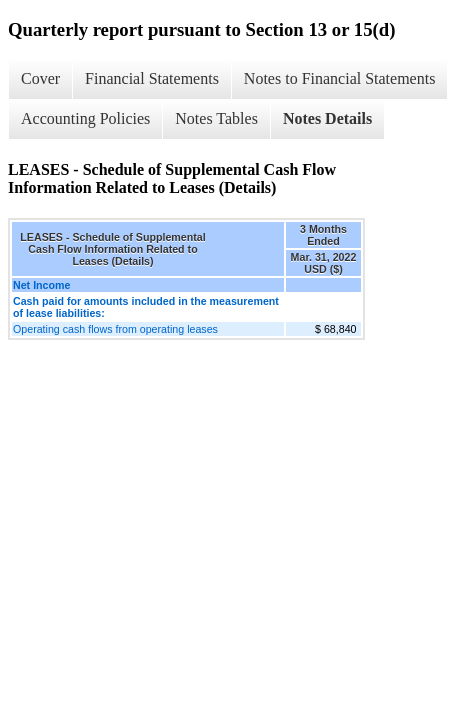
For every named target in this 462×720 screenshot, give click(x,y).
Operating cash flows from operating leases (115, 329)
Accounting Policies (85, 118)
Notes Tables (216, 118)
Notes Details (327, 118)
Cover (40, 78)
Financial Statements (152, 78)
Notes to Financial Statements (340, 78)
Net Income (41, 285)
